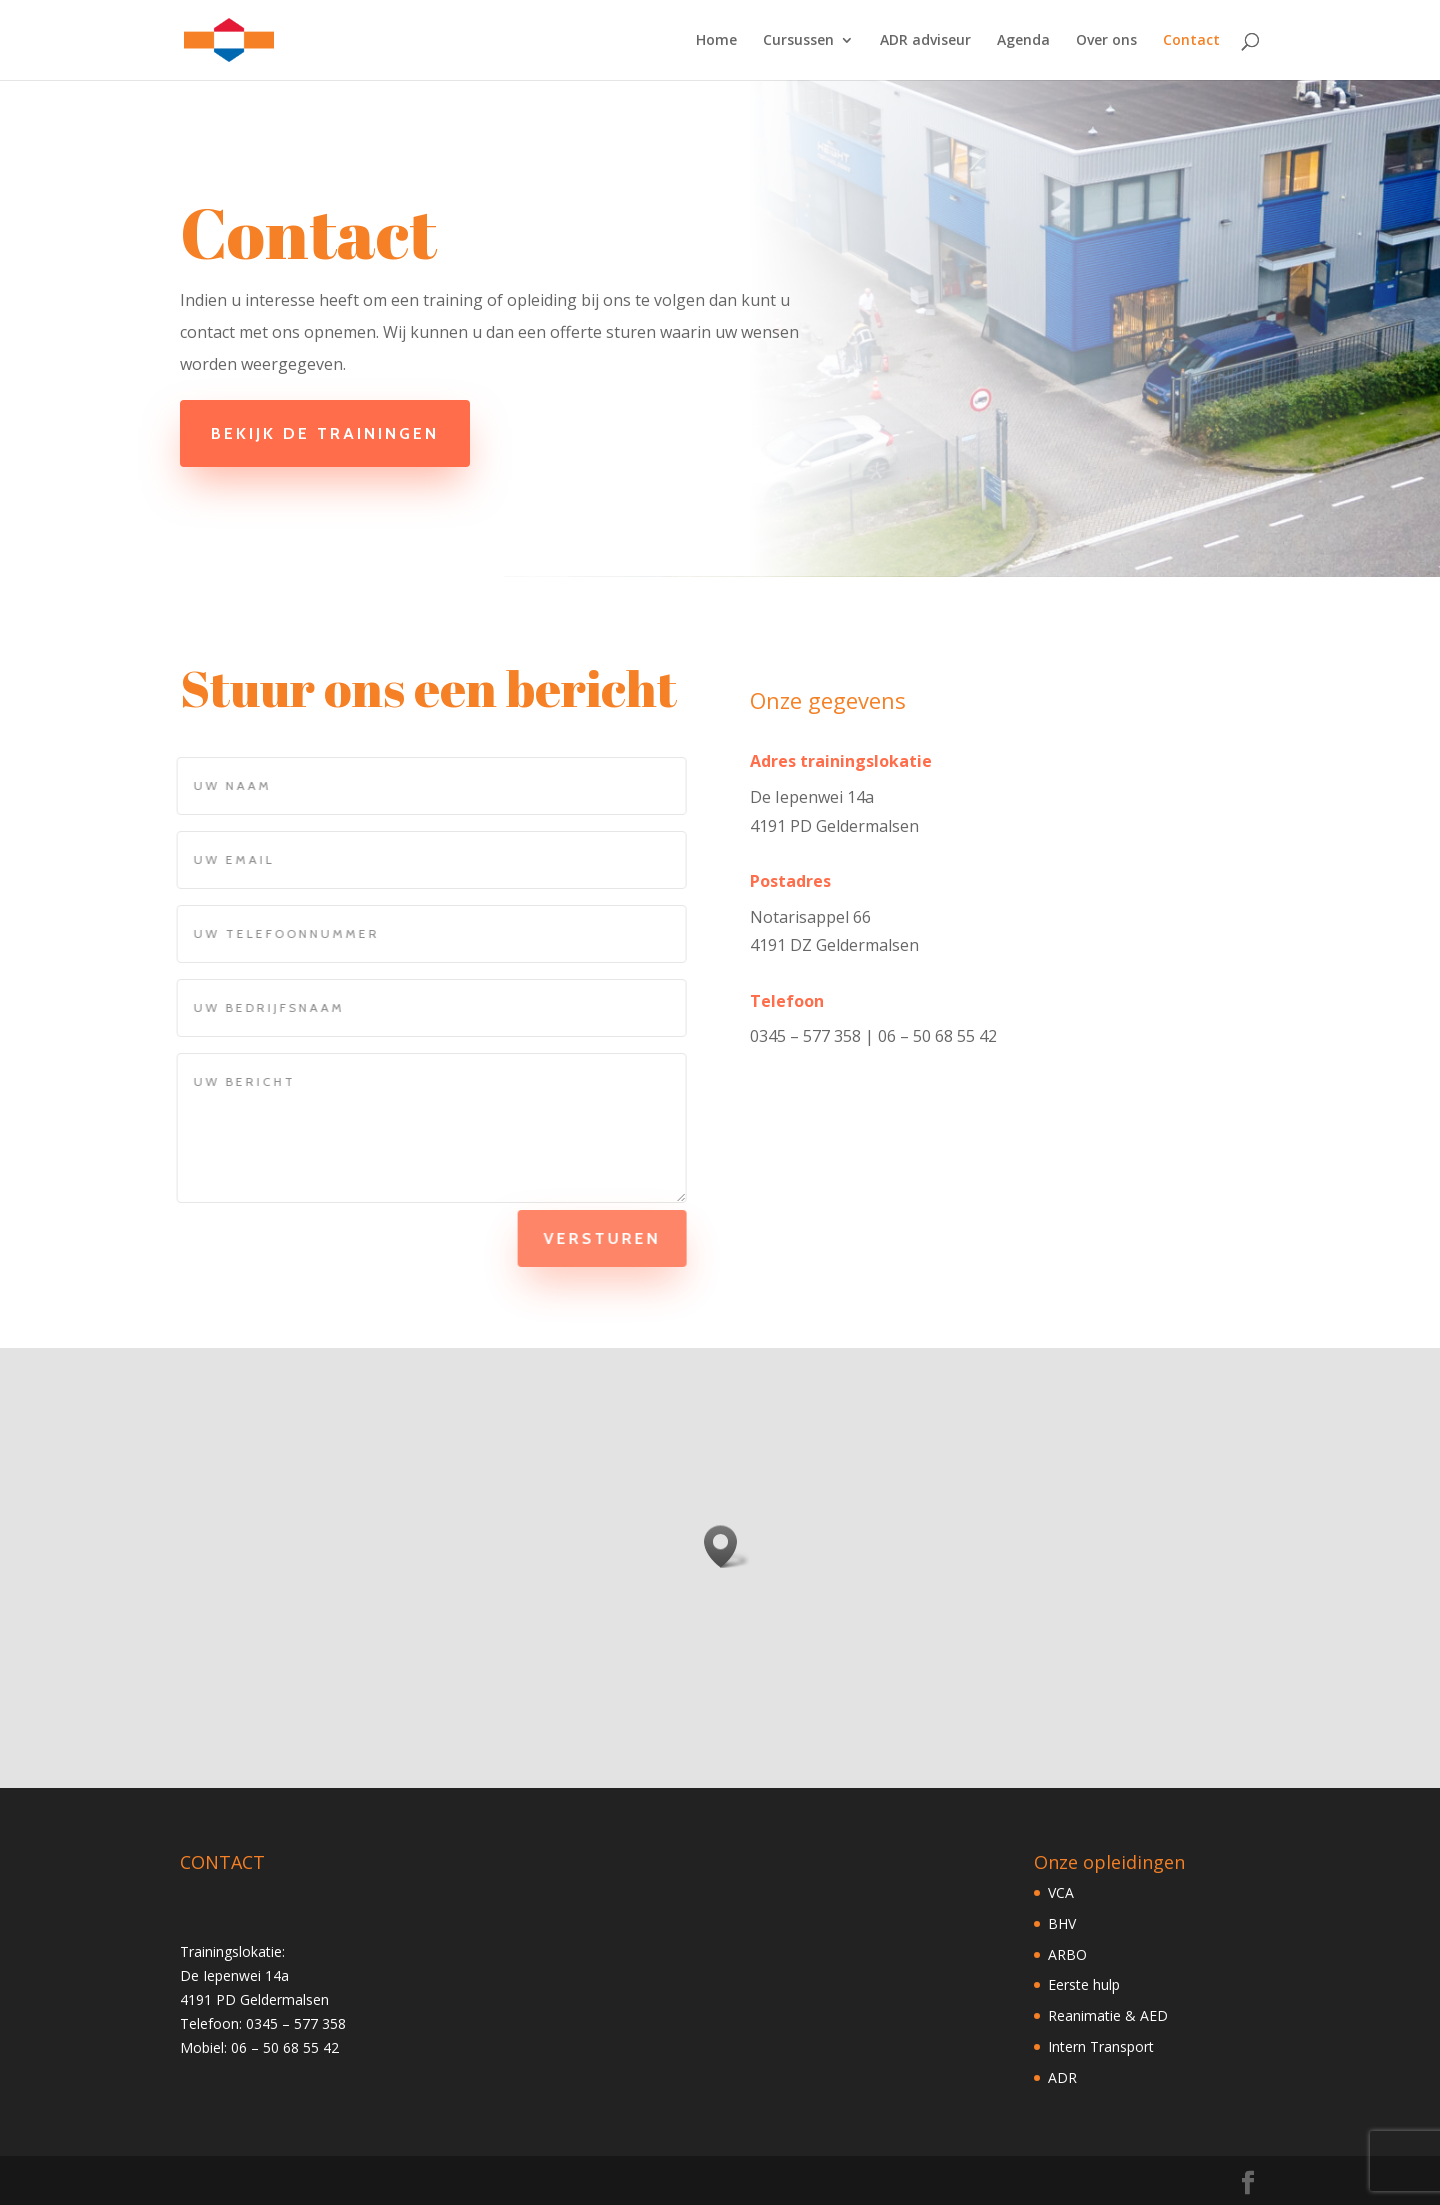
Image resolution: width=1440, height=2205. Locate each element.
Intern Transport (1101, 2046)
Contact (1191, 41)
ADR (1062, 2077)
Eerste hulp (1084, 1984)
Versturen (587, 1238)
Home (716, 41)
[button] (727, 1546)
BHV (1062, 1923)
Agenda (1023, 41)
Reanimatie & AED (1108, 2015)
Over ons (1106, 41)
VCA (1061, 1892)
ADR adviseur (925, 41)
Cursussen (798, 41)
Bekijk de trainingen (336, 433)
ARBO (1067, 1954)
